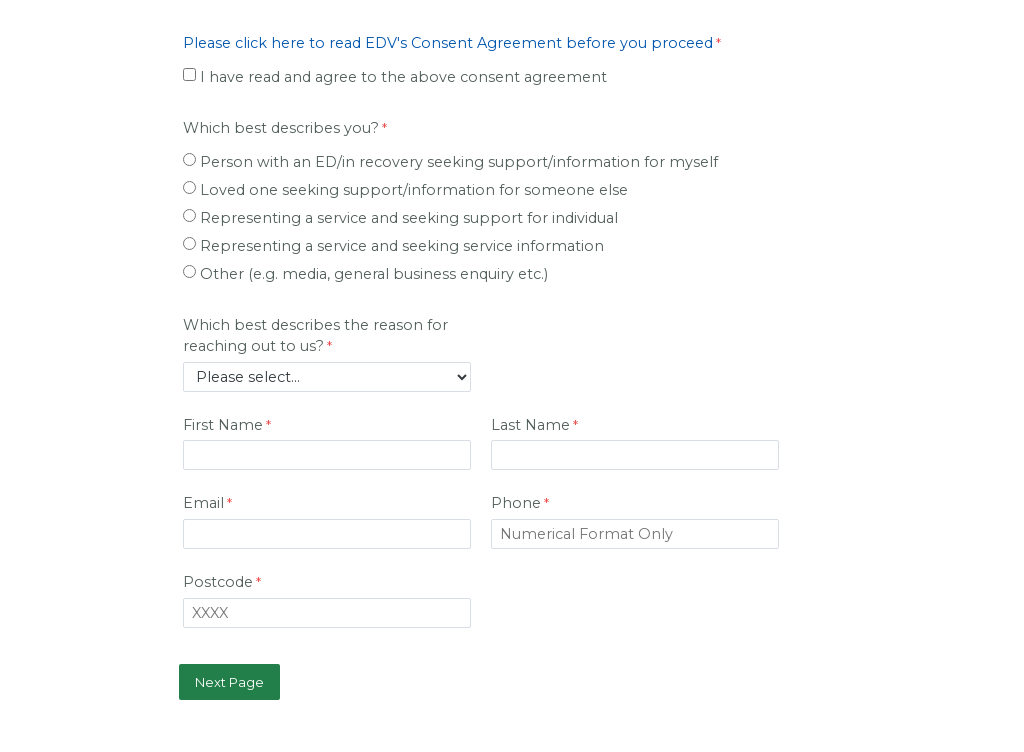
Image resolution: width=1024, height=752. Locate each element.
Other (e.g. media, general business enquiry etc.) (374, 274)
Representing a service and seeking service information (402, 246)
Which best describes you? (281, 128)
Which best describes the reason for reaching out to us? (315, 336)
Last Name (530, 425)
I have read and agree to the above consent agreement (403, 77)
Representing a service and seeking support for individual (409, 218)
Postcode (218, 582)
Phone (516, 503)
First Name (223, 425)
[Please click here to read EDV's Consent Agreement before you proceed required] (454, 46)
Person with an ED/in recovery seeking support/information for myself (459, 162)
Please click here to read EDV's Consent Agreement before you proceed (448, 43)
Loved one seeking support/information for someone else (414, 190)
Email (203, 503)
